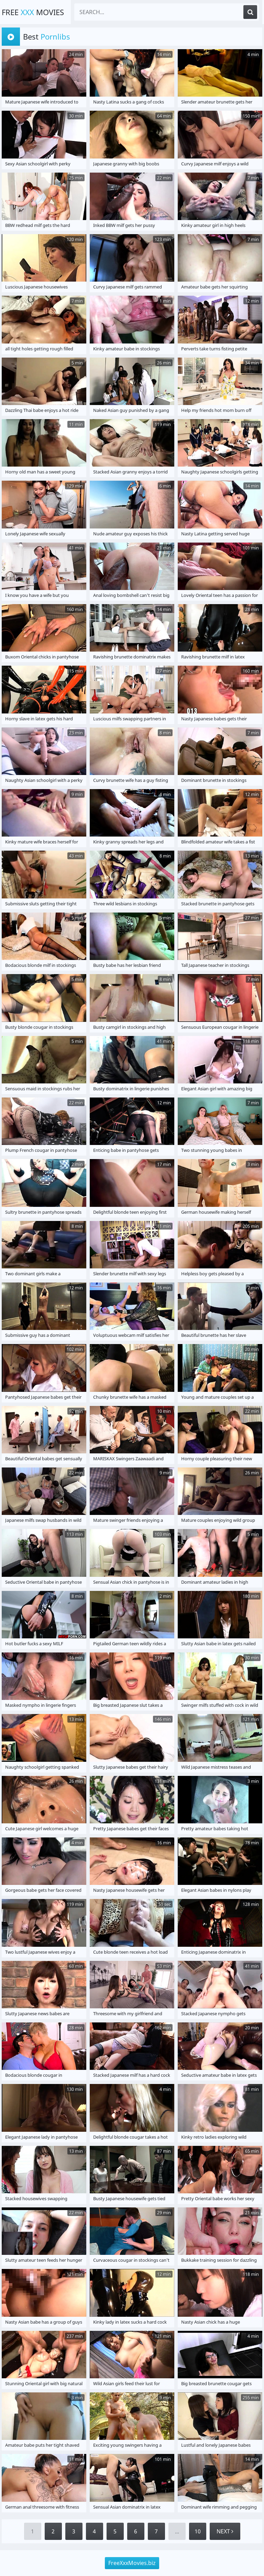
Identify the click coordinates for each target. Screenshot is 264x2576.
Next (225, 2531)
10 (198, 2531)
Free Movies (33, 12)
